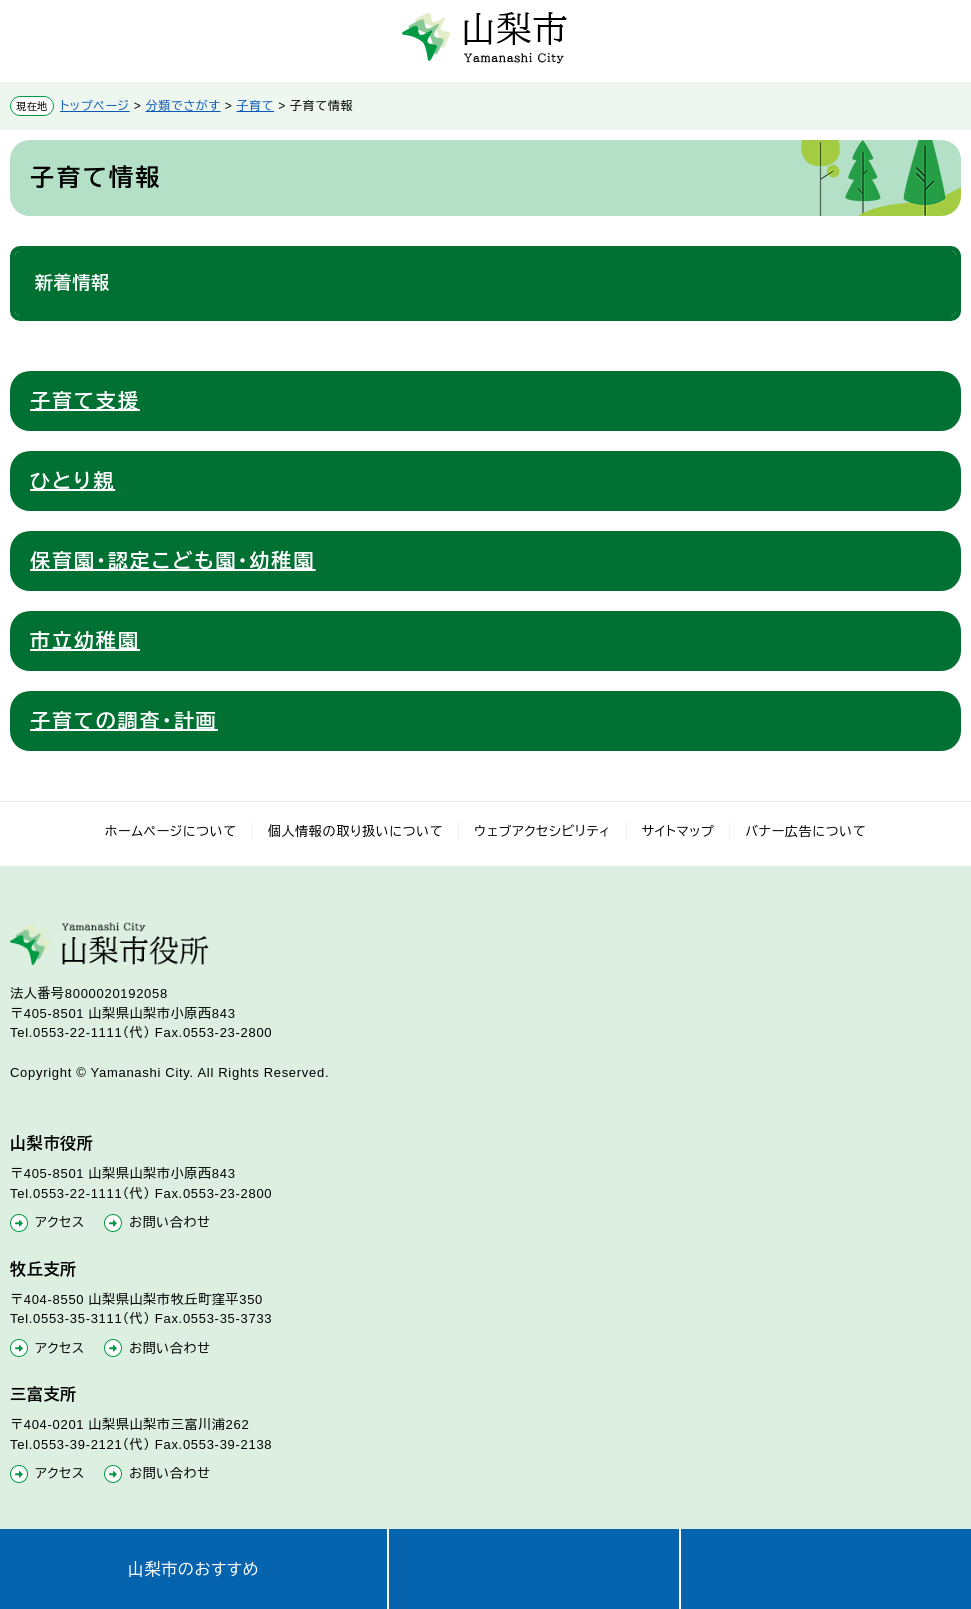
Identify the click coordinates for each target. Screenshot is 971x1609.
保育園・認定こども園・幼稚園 (173, 561)
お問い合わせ (169, 1222)
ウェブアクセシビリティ (542, 831)
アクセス (60, 1222)
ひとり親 (72, 481)
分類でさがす (183, 106)
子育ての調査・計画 (124, 721)
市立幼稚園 (85, 641)
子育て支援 (85, 401)
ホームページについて (171, 831)
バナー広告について (805, 831)
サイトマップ (678, 831)
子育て (255, 106)
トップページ (95, 106)
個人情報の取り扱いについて (356, 831)
